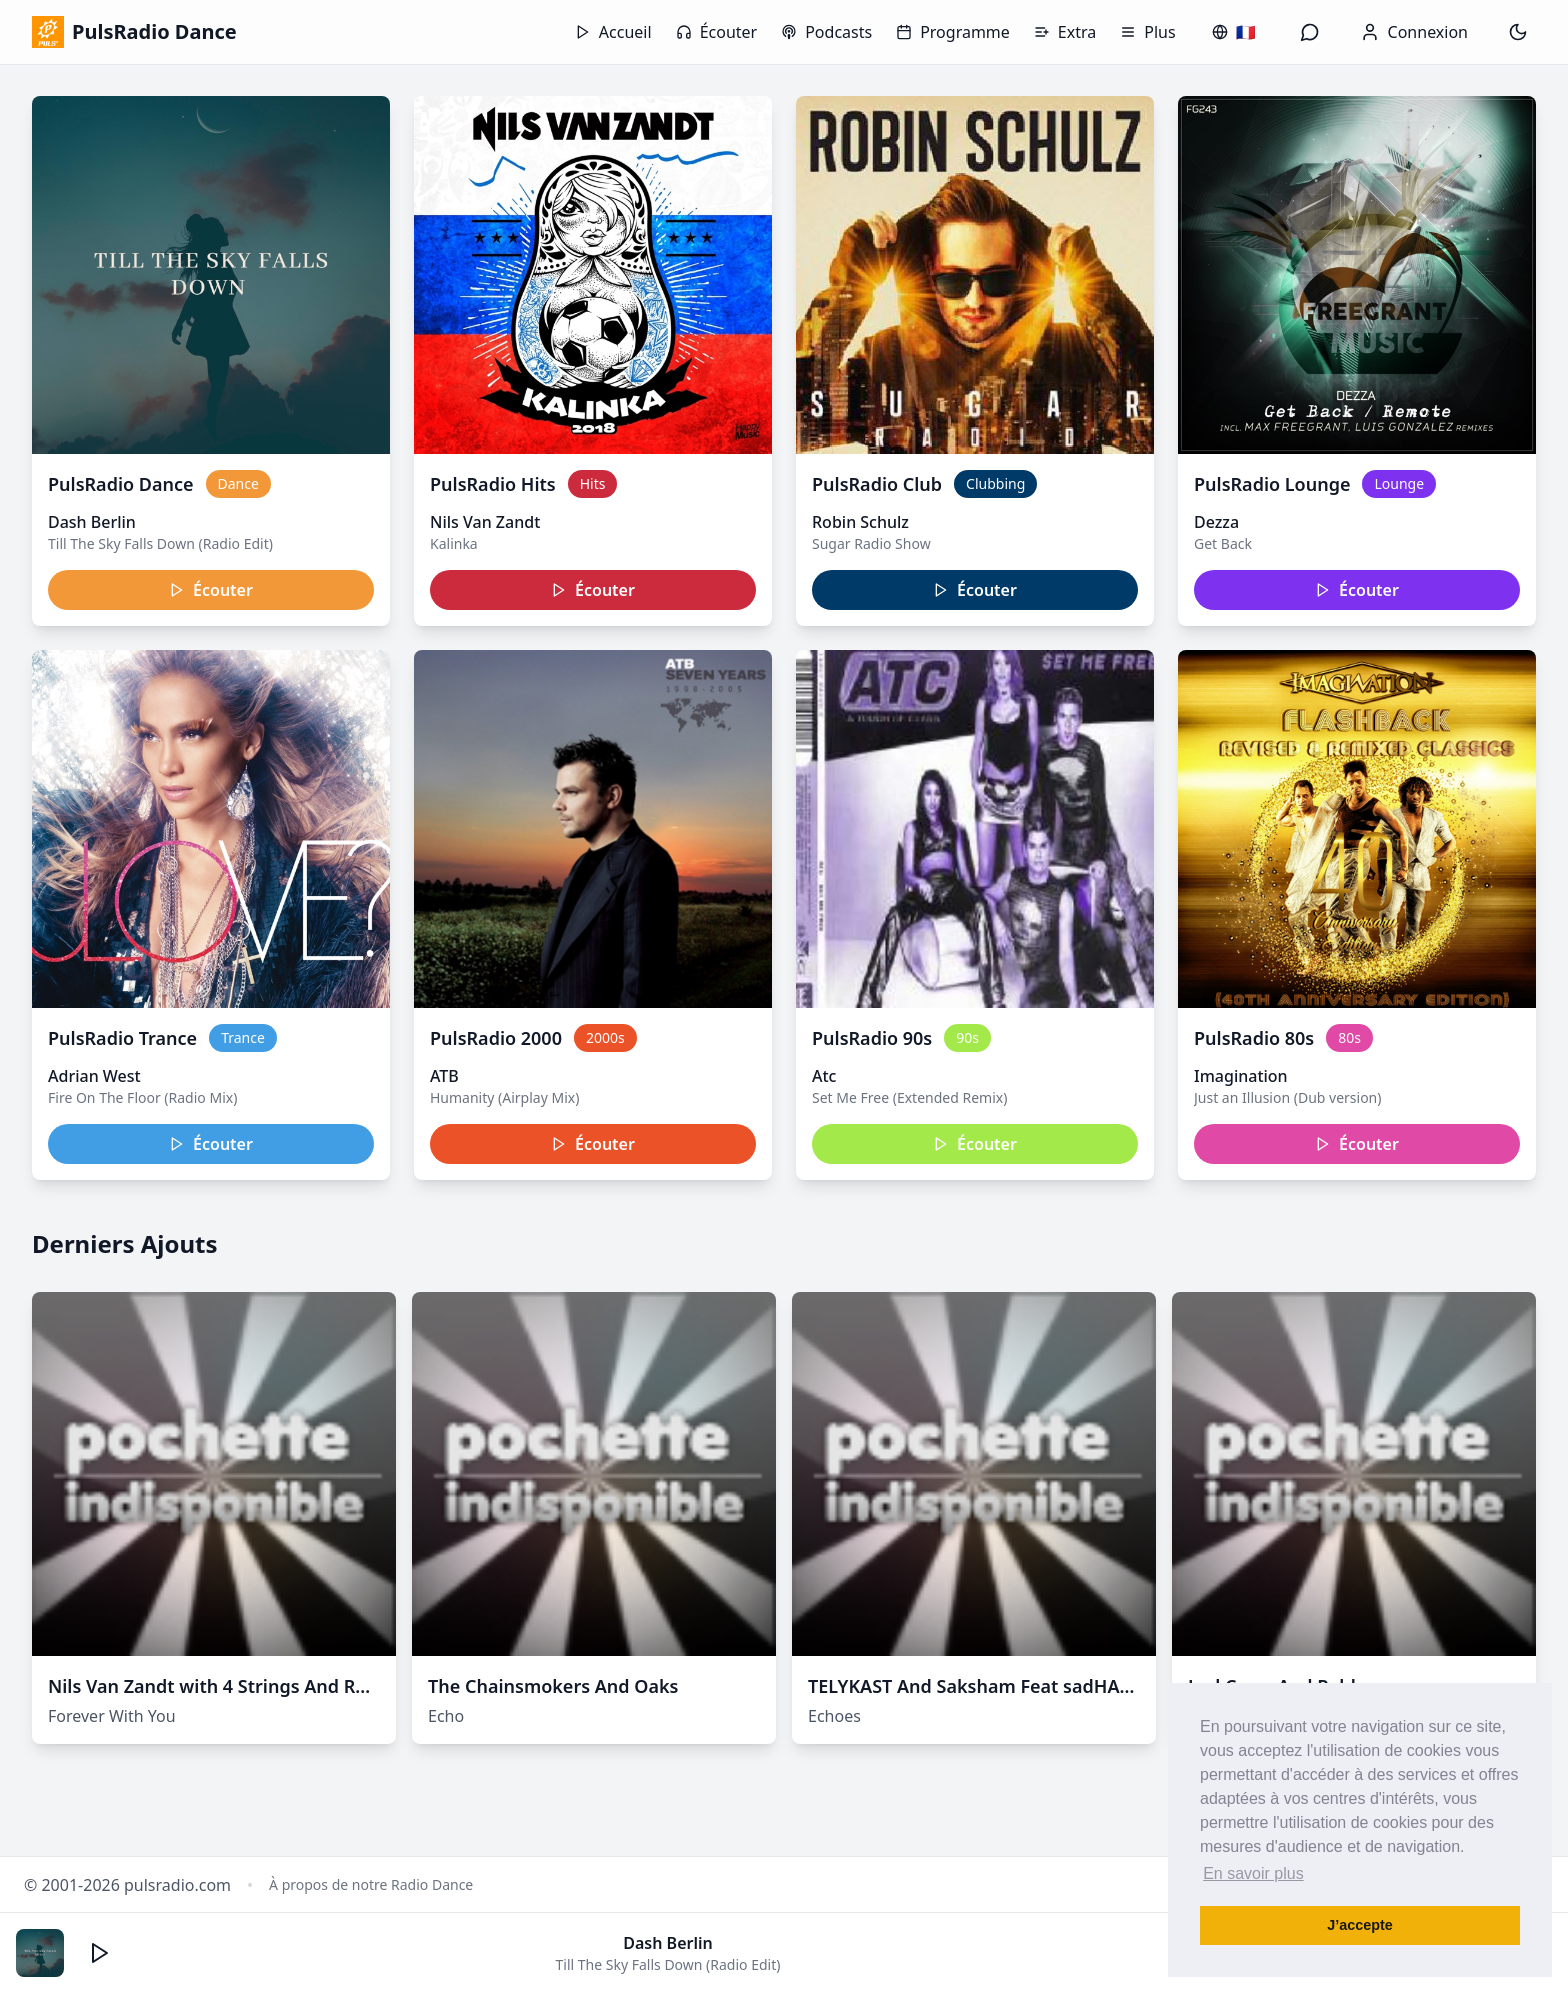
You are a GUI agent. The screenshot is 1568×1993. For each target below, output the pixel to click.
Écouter (717, 32)
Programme (953, 32)
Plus (1147, 32)
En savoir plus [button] (1253, 1873)
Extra (1065, 32)
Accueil (613, 32)
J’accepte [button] (1360, 1925)
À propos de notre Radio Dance (371, 1884)
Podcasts (826, 32)
